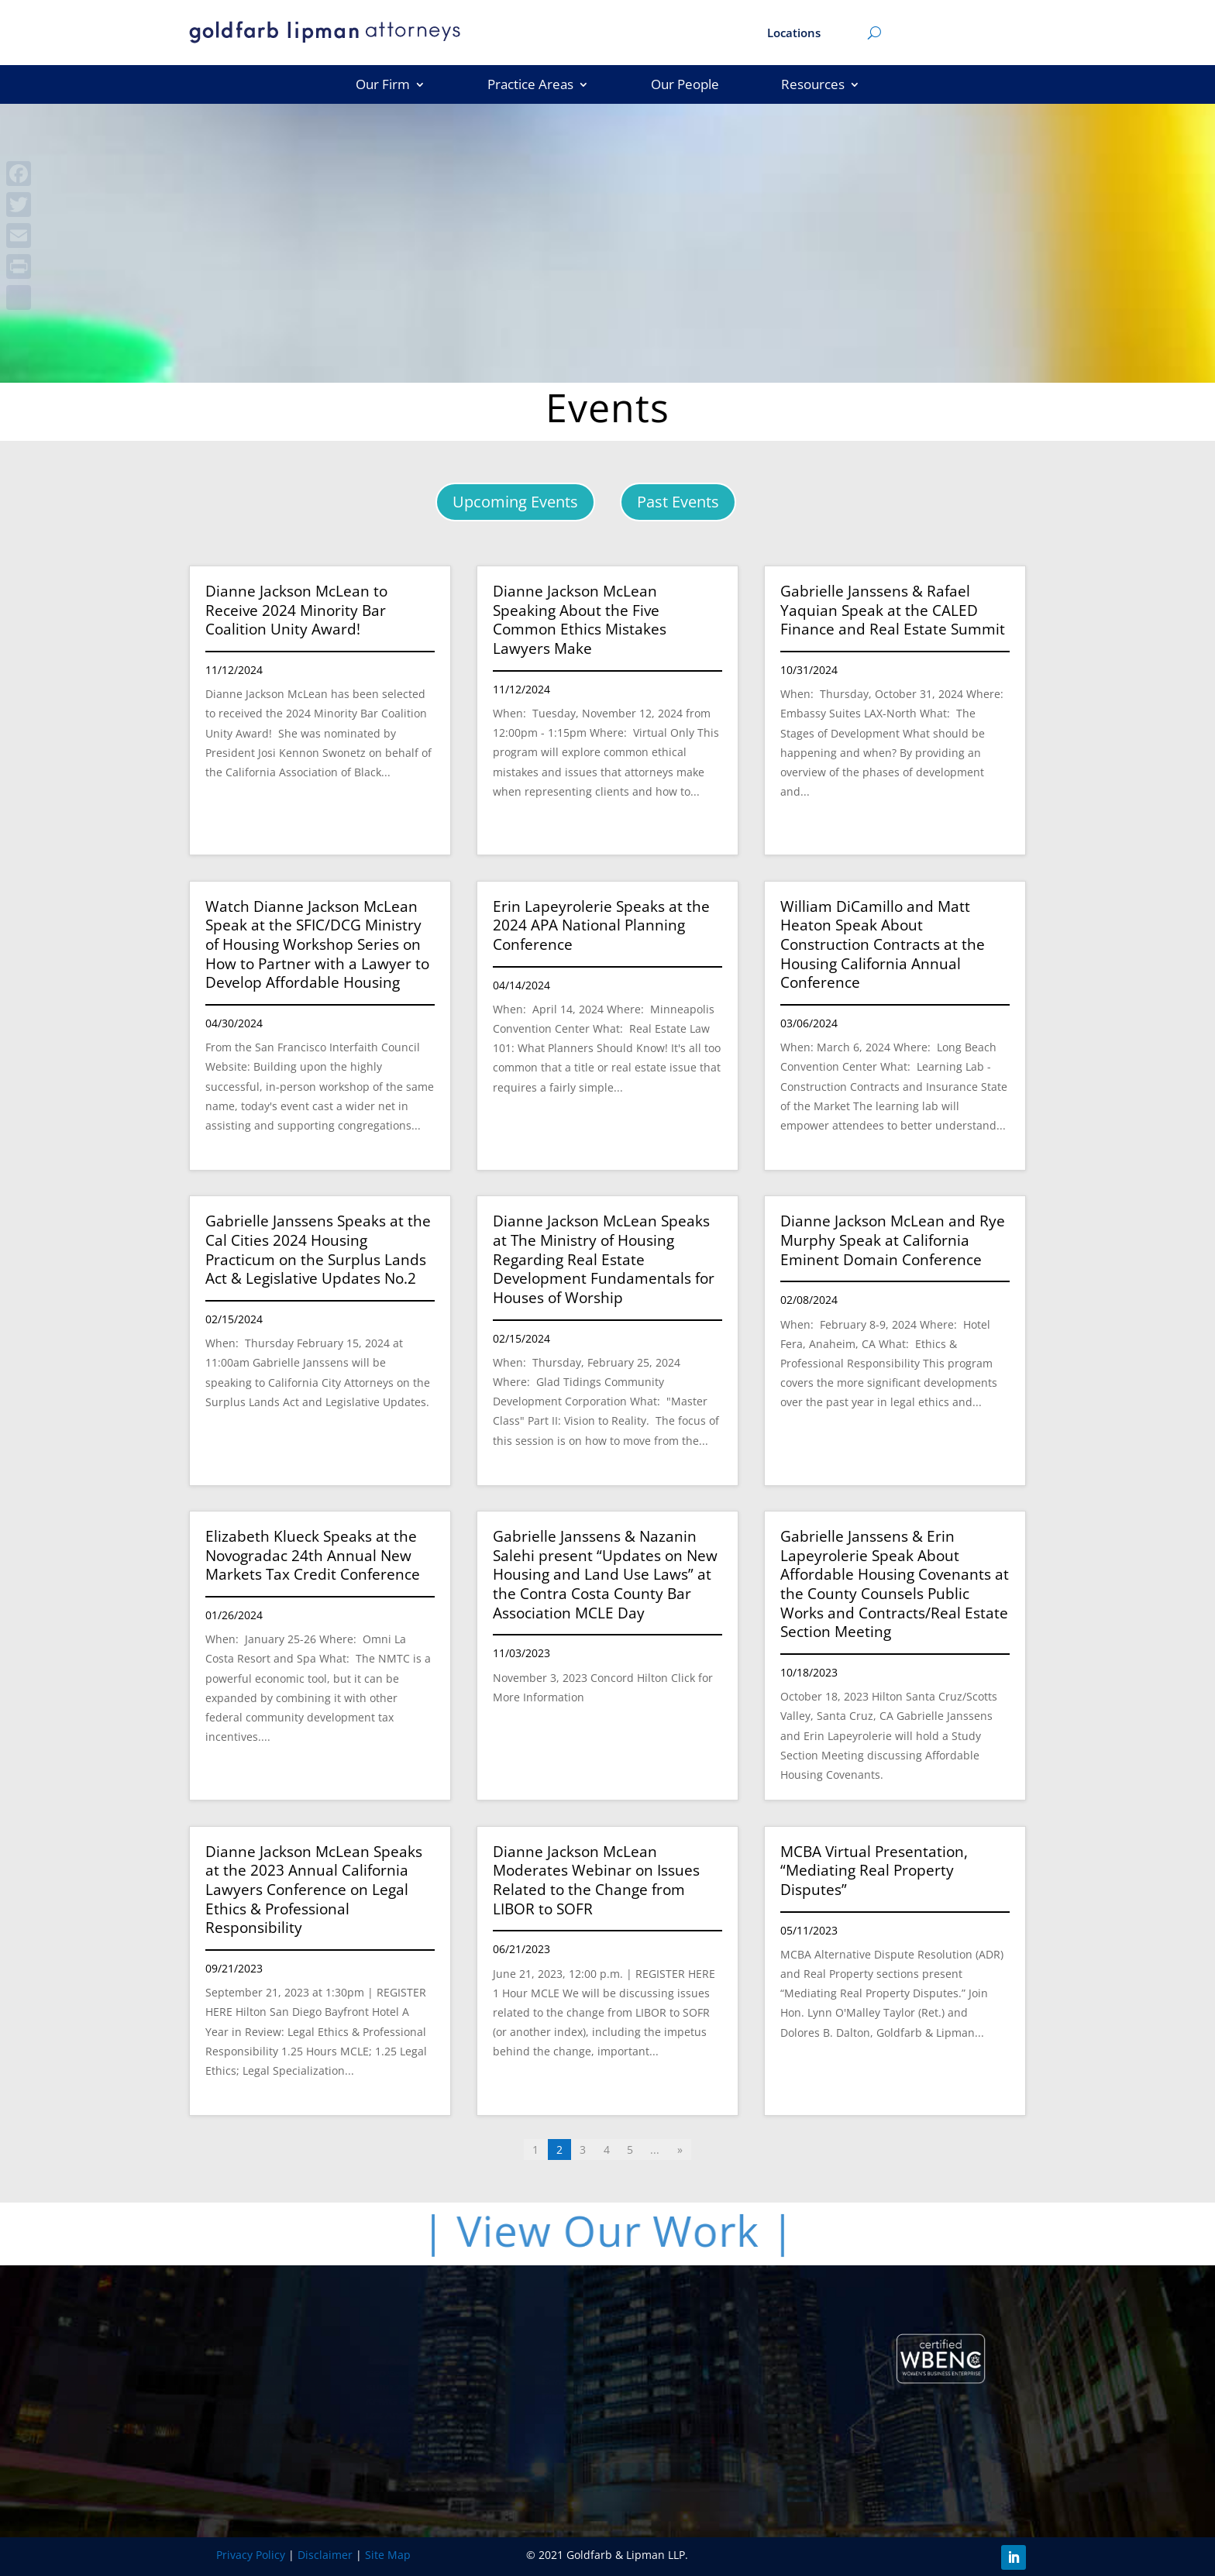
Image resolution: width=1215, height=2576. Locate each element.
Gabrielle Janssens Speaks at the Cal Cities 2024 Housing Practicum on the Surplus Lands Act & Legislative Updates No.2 (318, 1249)
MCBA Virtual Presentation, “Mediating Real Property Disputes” (874, 1871)
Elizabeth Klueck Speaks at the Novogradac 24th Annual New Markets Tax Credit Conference (312, 1555)
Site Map (388, 2554)
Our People (685, 86)
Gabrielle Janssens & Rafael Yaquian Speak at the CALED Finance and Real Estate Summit (892, 610)
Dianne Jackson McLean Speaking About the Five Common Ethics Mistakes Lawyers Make (579, 620)
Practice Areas (530, 86)
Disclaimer (325, 2554)
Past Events (678, 501)
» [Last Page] (680, 2149)
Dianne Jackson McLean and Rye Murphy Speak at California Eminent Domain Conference (892, 1240)
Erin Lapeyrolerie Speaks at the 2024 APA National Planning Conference (601, 925)
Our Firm (383, 86)
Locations (794, 33)
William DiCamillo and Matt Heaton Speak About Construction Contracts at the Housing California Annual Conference (882, 944)
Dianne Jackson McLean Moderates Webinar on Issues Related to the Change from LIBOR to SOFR (596, 1880)
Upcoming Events (515, 501)
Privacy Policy (250, 2554)
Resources (813, 86)
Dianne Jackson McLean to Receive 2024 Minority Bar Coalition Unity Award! (296, 610)
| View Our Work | (617, 2230)
